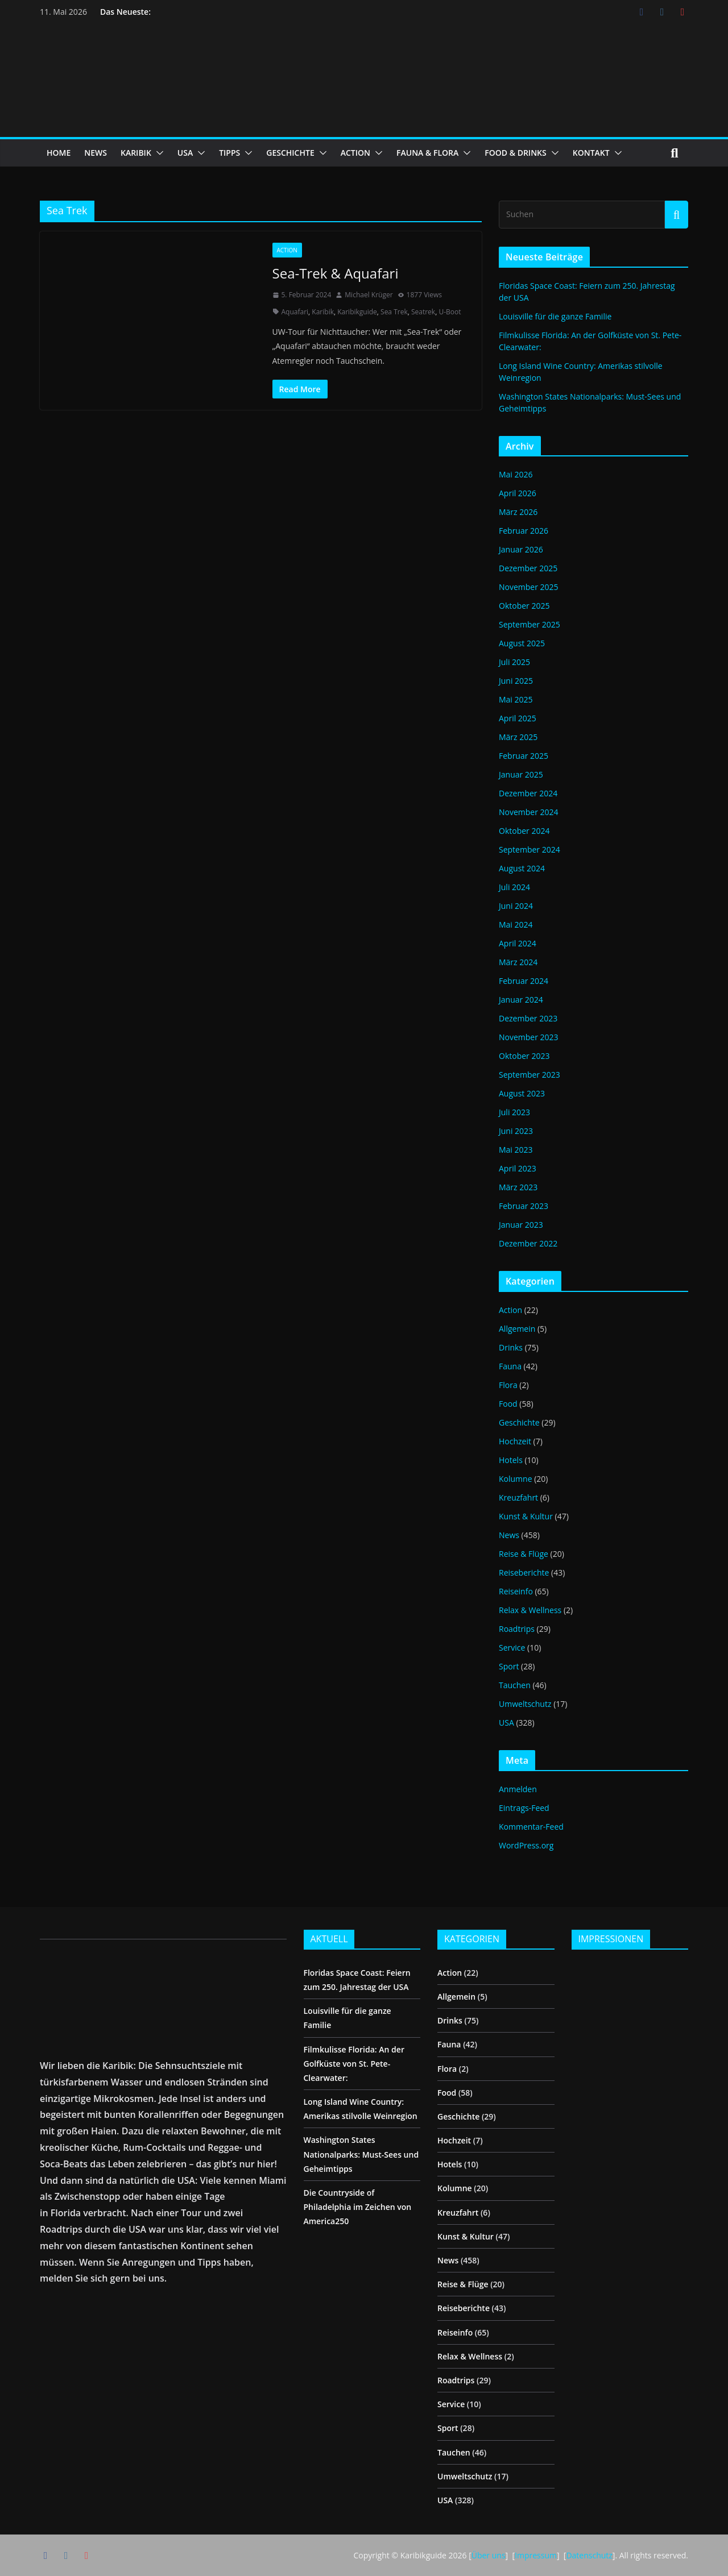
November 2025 (529, 586)
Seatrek (423, 312)
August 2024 (522, 868)
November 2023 (529, 1037)
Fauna (510, 1366)
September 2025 (529, 624)
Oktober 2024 (524, 830)
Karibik (323, 312)
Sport (509, 1666)
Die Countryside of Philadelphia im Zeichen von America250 (358, 2206)
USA (185, 152)
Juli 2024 (514, 887)
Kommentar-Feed (531, 1826)
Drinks (511, 1347)
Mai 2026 (516, 474)
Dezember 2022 (528, 1243)
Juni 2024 (516, 905)
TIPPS (229, 152)
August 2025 (522, 643)
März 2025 (518, 737)
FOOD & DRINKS (515, 152)
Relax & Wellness (530, 1610)
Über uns (488, 2555)
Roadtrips (517, 1628)
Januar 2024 (521, 999)
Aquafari (295, 312)
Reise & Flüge (523, 1553)
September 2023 (529, 1074)
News (509, 1535)
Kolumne (515, 1478)
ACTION (355, 152)
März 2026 (518, 511)
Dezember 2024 (528, 793)
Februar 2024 (523, 980)
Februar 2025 (523, 755)
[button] (157, 153)
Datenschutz (589, 2555)
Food (508, 1403)
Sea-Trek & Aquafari (335, 273)
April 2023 (517, 1168)
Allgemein (517, 1328)
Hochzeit (515, 1441)
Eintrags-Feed (524, 1807)
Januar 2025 (521, 774)
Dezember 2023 (528, 1018)
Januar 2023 (521, 1224)
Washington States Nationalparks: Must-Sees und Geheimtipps (361, 2154)
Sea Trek (394, 312)
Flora (508, 1385)
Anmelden (518, 1789)
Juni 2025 (516, 680)
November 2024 (529, 812)
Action (287, 250)
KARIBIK (136, 152)
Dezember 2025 (528, 568)
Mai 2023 (516, 1149)
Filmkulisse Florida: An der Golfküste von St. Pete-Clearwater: (354, 2063)
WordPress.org (526, 1845)
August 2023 (522, 1093)
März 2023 (518, 1187)
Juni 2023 (516, 1130)
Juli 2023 (514, 1112)
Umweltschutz (525, 1703)
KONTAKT (591, 152)
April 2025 (517, 718)
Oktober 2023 (524, 1055)
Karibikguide (357, 312)
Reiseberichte (524, 1572)
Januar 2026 (521, 549)
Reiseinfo (516, 1591)
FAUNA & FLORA (427, 152)
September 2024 (529, 849)
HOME (59, 152)
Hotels (511, 1460)
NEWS (95, 152)
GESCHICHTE (290, 152)
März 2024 (518, 962)
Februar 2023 (523, 1205)
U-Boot (450, 312)
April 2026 (517, 493)
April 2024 (517, 943)
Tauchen (515, 1685)
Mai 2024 (516, 924)
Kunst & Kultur (526, 1516)
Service (512, 1647)
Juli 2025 (514, 662)
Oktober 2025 (524, 605)
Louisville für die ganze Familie (555, 316)
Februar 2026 (523, 530)
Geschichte (519, 1422)
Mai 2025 (516, 699)
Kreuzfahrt (518, 1497)
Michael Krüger (368, 295)
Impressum (536, 2555)
